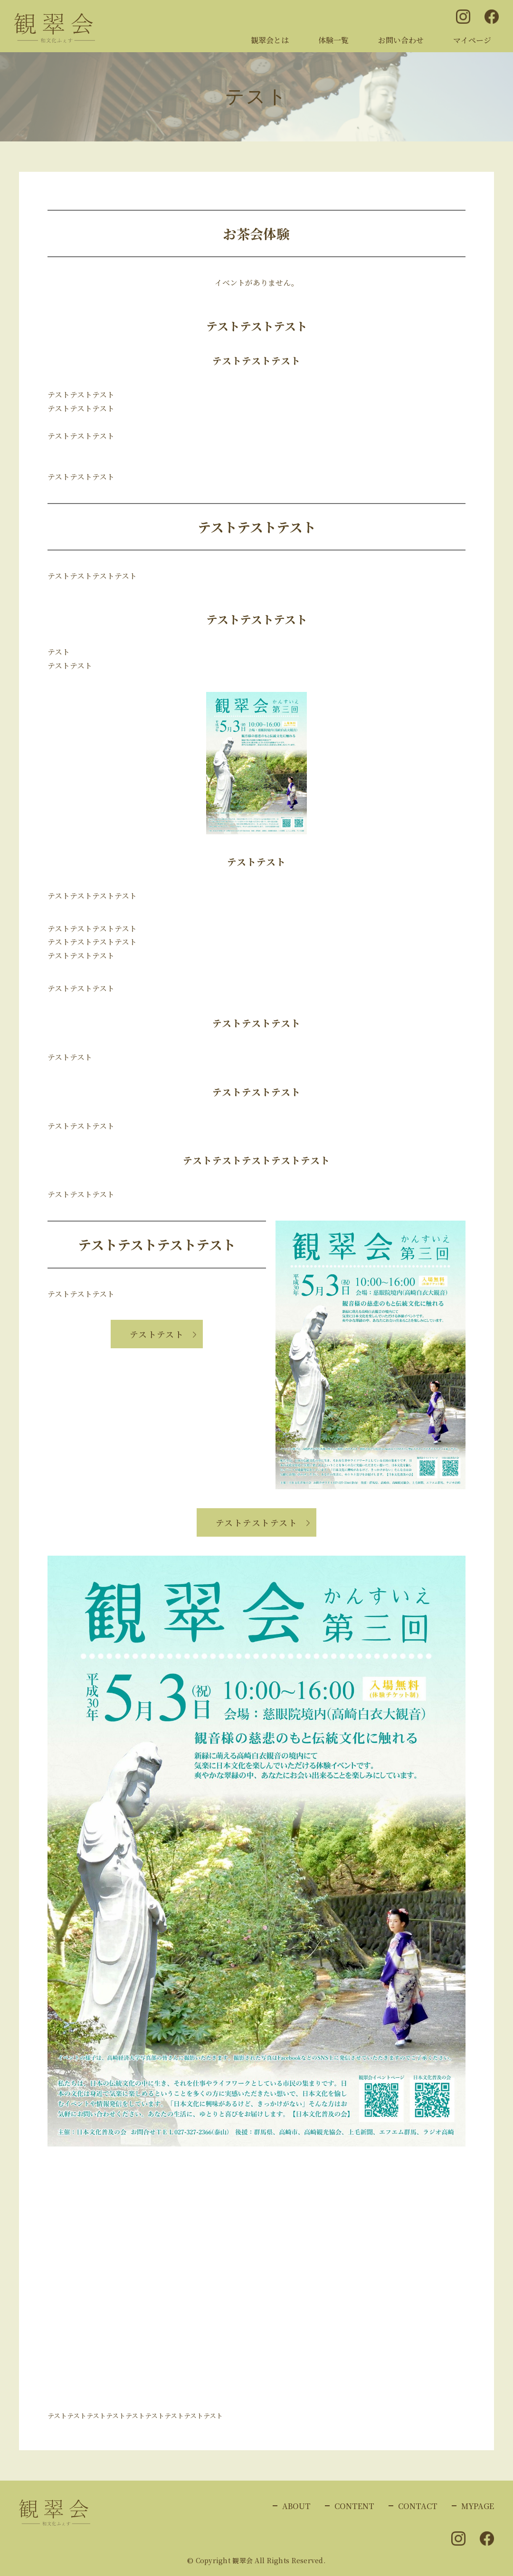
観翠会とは (270, 40)
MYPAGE (477, 2506)
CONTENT (354, 2506)
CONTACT (417, 2506)
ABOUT (296, 2506)
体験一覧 (333, 40)
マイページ (472, 40)
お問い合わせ (401, 40)
